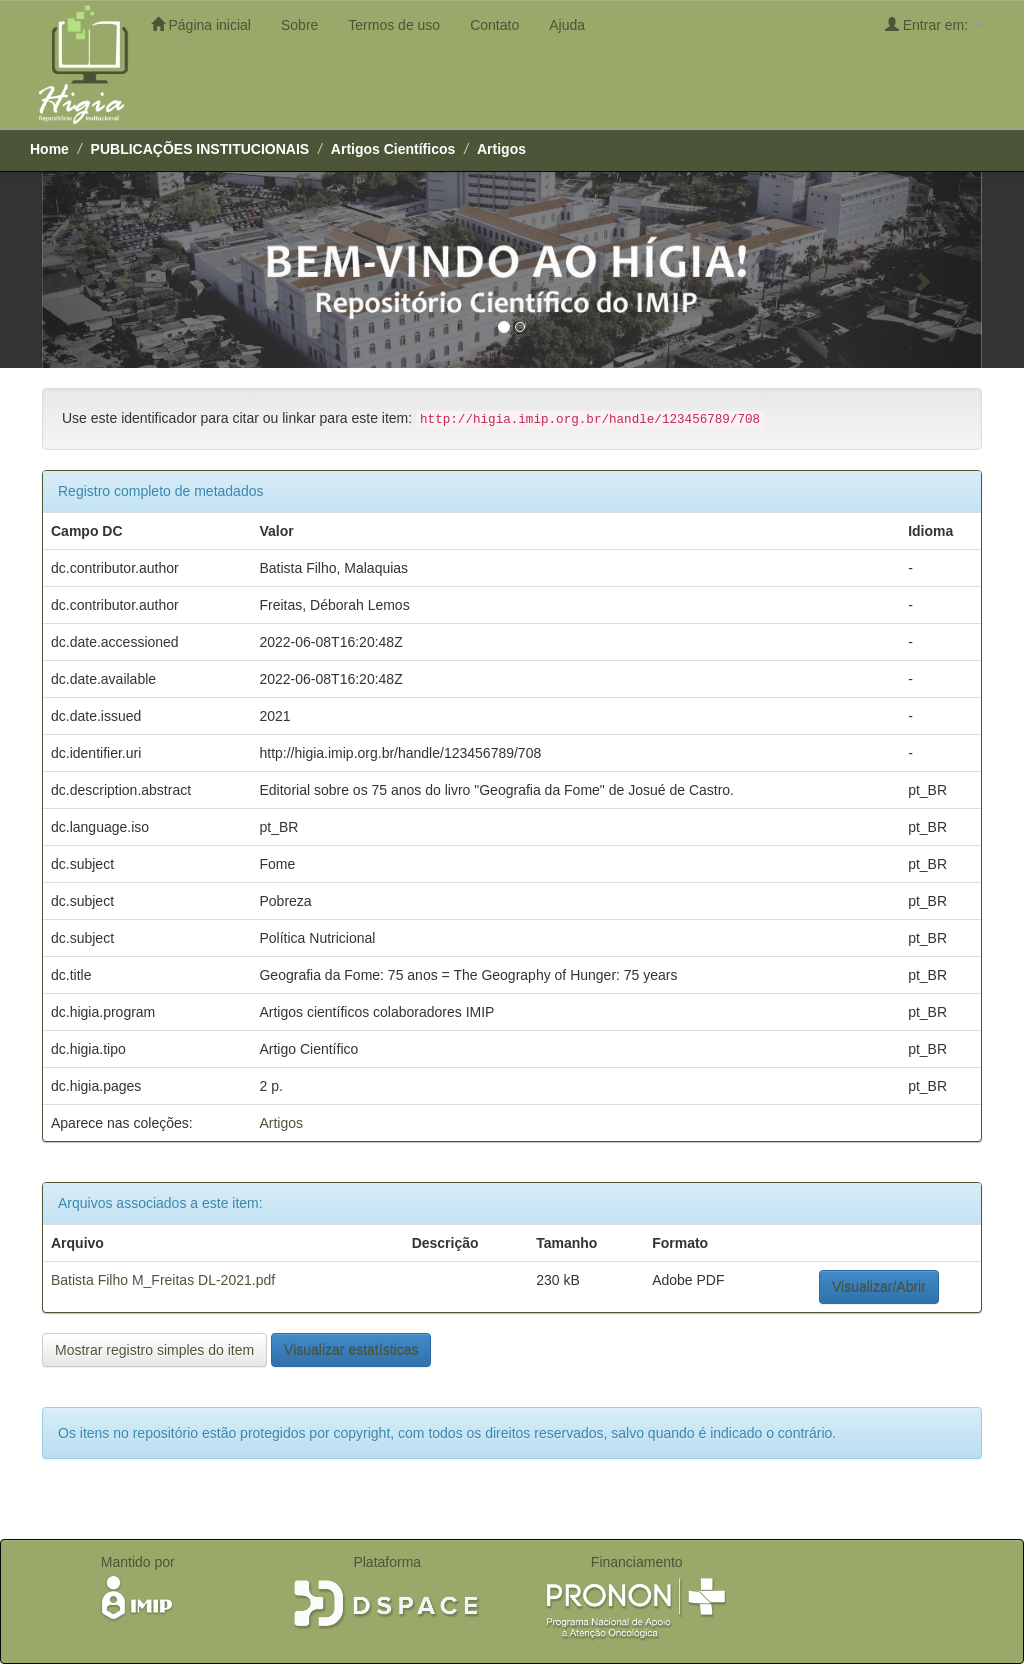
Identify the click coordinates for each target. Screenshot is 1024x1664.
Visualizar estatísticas (351, 1350)
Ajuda (567, 25)
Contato (494, 25)
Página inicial (201, 24)
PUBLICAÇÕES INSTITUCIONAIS (200, 149)
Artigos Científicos (393, 149)
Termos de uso (394, 25)
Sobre (299, 25)
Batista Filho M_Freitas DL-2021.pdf (163, 1280)
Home (49, 149)
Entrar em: (933, 24)
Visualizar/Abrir (879, 1287)
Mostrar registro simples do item (154, 1350)
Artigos (501, 149)
